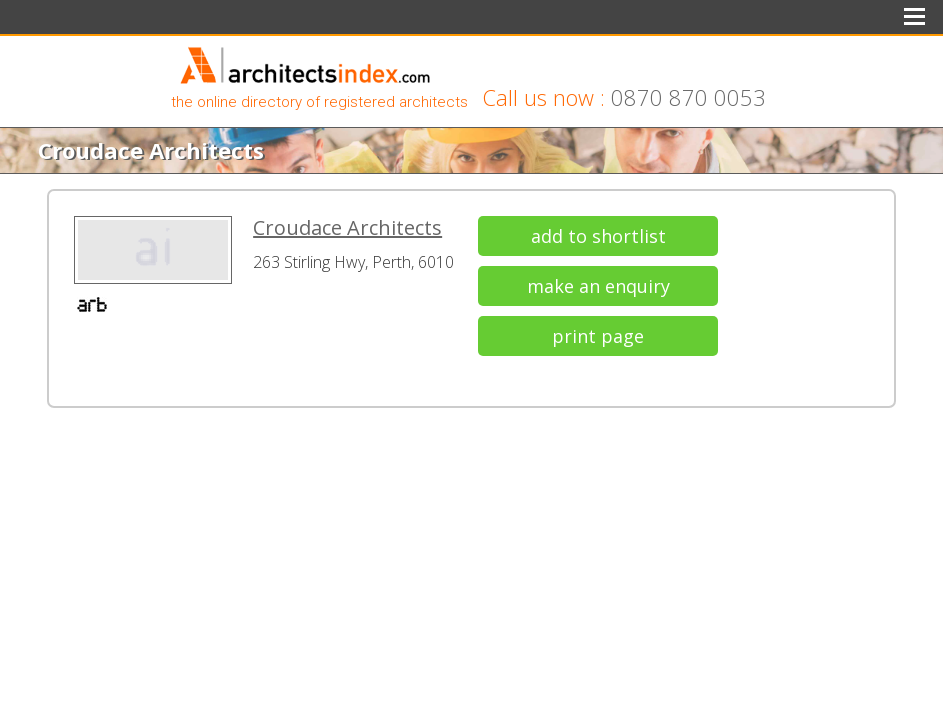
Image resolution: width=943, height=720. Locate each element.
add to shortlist (598, 236)
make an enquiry (598, 286)
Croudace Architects (347, 227)
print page (598, 336)
